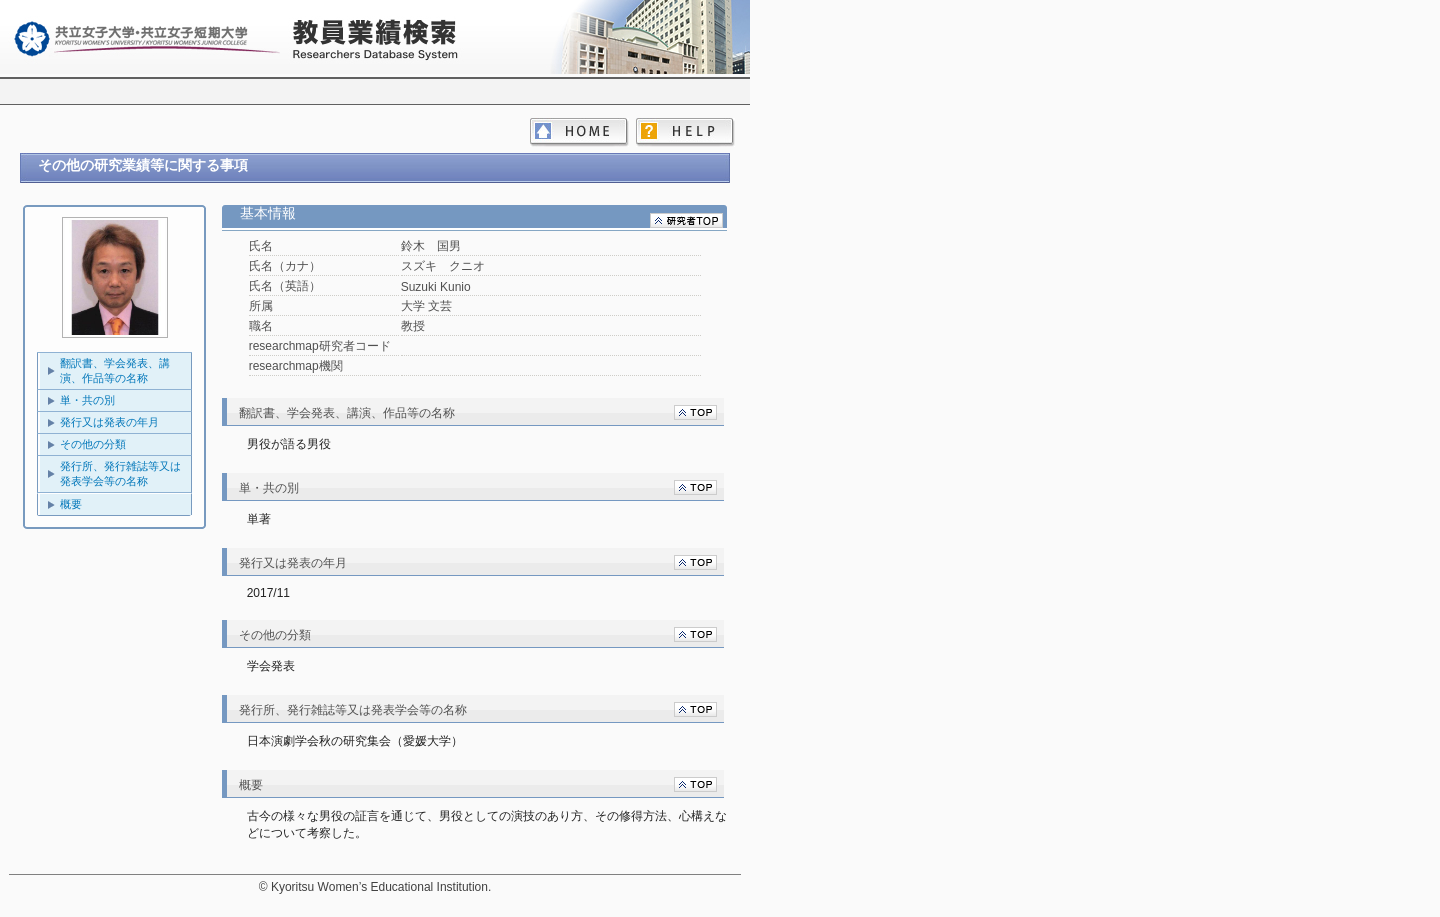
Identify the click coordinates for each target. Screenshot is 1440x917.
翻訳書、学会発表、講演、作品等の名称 (115, 370)
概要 (71, 504)
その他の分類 (93, 444)
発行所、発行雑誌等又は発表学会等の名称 (120, 473)
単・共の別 (87, 400)
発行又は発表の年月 (109, 422)
